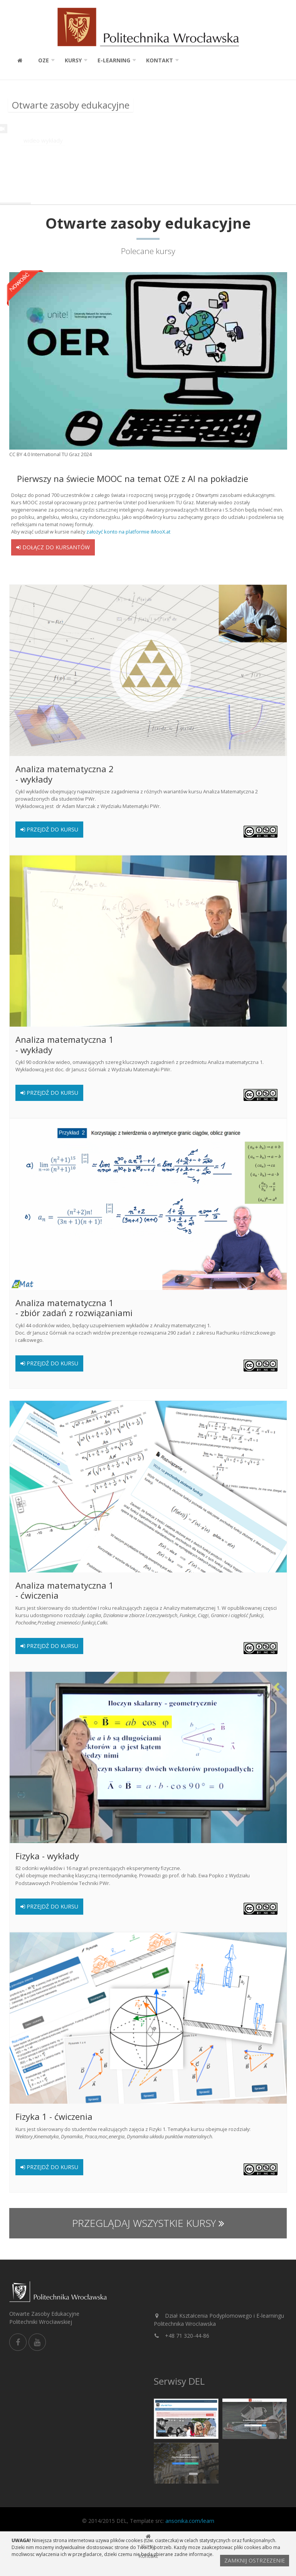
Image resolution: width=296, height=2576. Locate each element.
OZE (43, 60)
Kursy (73, 60)
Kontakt (159, 60)
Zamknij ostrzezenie (254, 2560)
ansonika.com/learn (189, 2520)
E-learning (114, 60)
